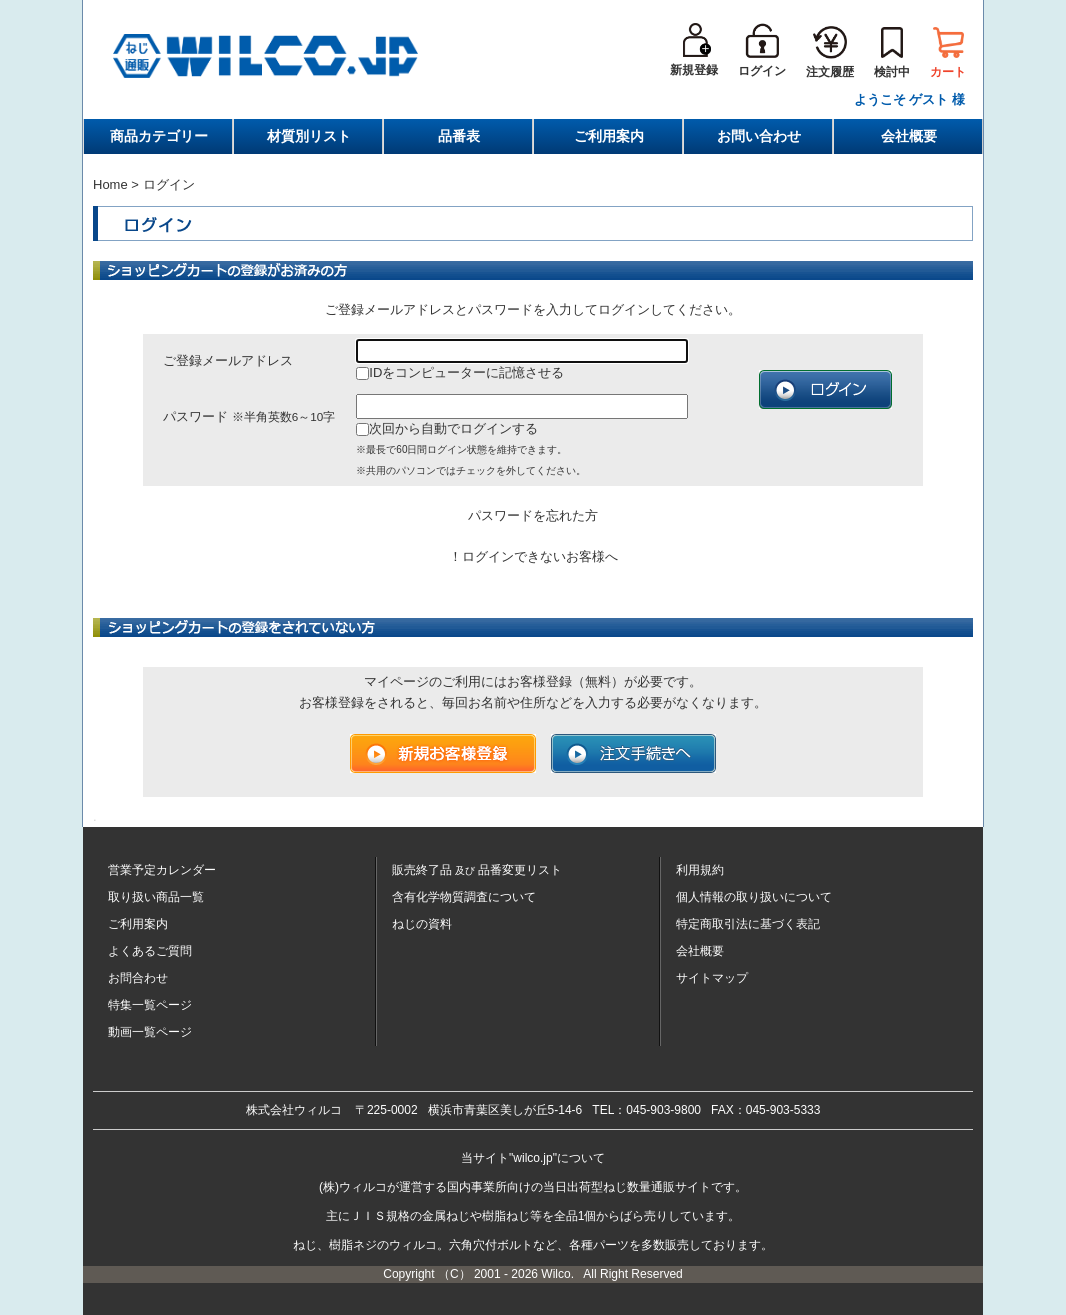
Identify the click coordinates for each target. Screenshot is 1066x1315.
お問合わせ (138, 978)
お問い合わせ (759, 136)
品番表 (459, 136)
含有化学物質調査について (464, 897)
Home (110, 184)
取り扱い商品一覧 (156, 897)
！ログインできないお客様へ (533, 556)
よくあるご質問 (150, 951)
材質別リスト (309, 136)
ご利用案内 (609, 136)
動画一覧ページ (150, 1032)
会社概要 (909, 136)
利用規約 (700, 870)
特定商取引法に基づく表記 (748, 924)
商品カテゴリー (159, 136)
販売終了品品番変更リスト (477, 870)
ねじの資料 (422, 924)
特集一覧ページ (150, 1005)
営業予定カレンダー (162, 870)
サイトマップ (712, 978)
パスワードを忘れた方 (533, 515)
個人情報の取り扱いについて (754, 897)
